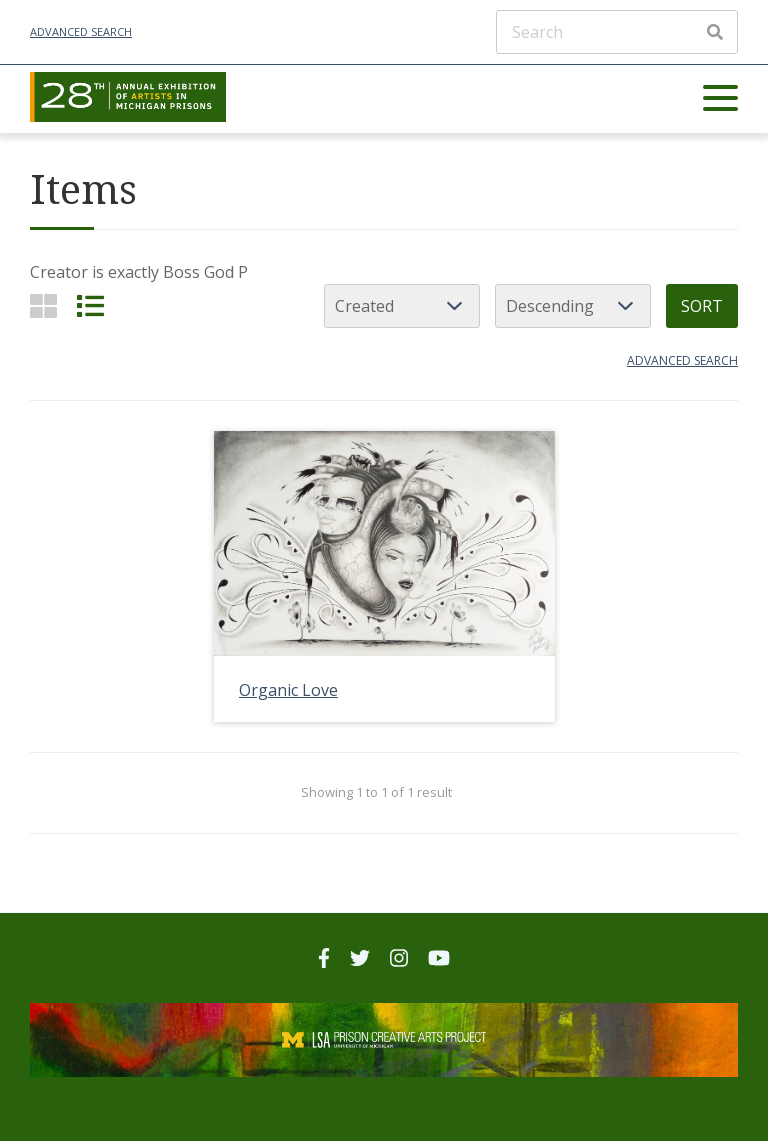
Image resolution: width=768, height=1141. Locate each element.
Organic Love (288, 690)
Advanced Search (81, 31)
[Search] (617, 32)
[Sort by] (402, 306)
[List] (90, 305)
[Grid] (43, 305)
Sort (702, 306)
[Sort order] (573, 306)
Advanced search (682, 360)
